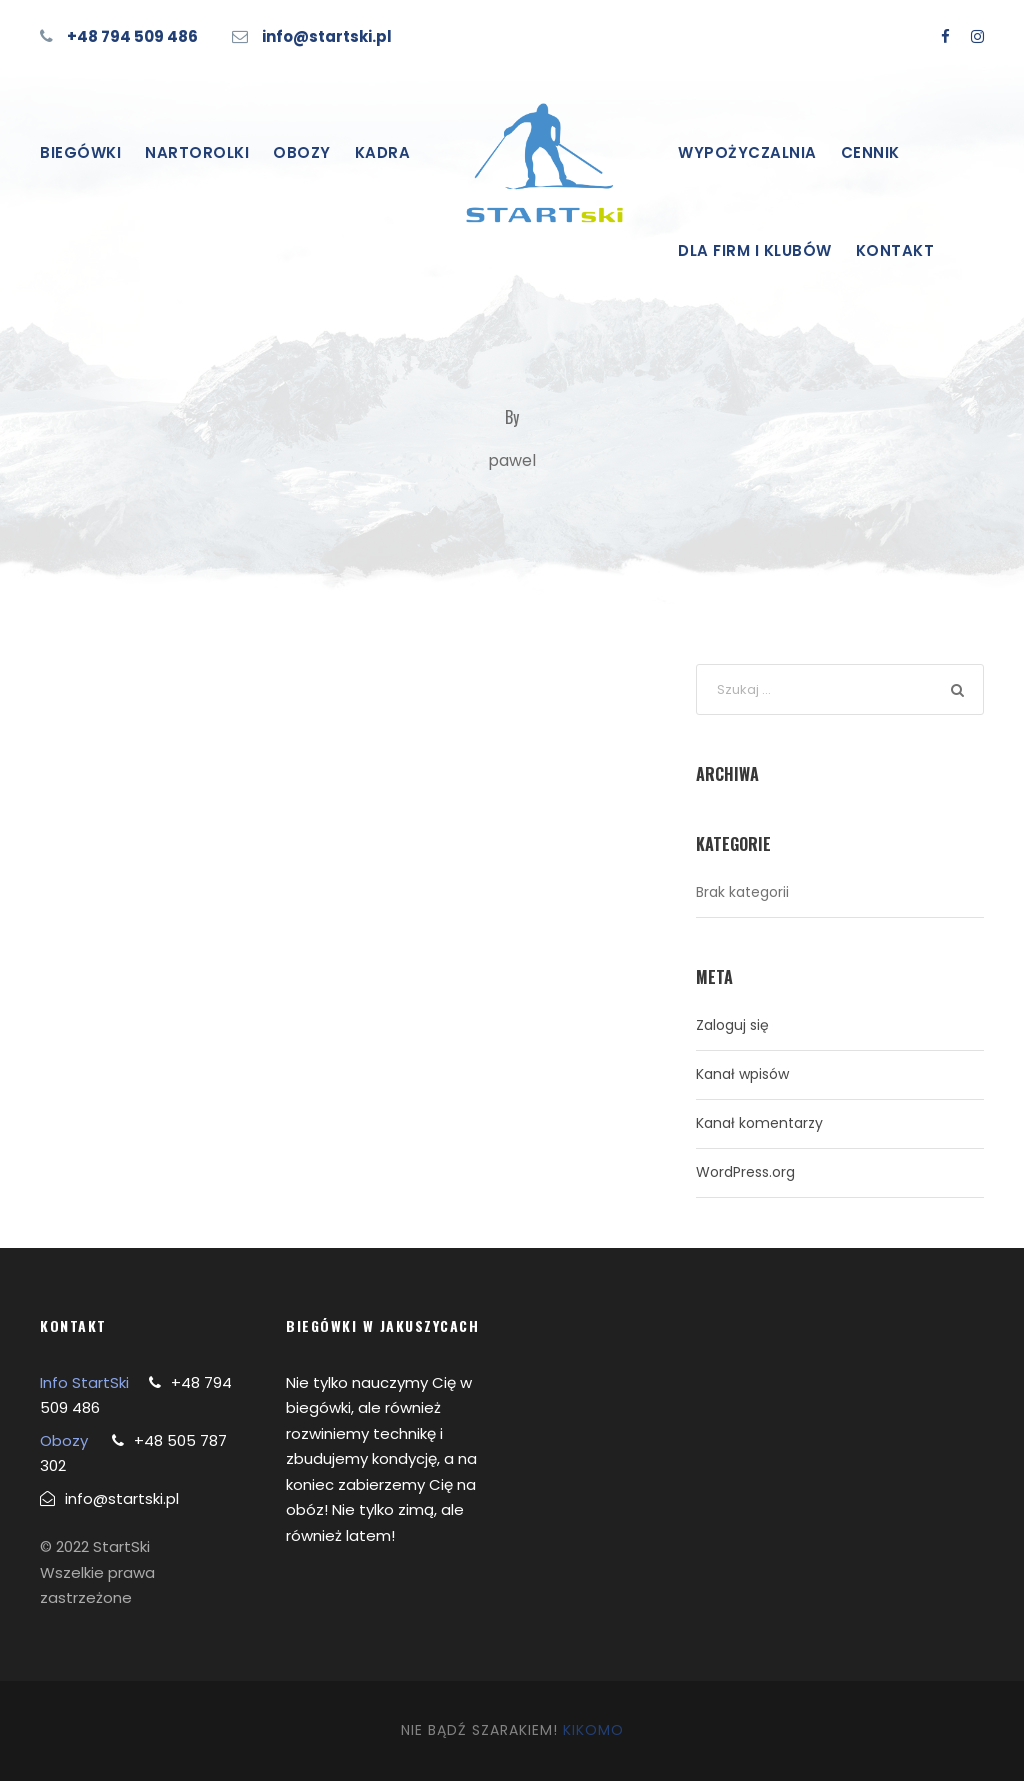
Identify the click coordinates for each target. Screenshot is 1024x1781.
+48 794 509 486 (132, 36)
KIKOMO (593, 1730)
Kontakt (895, 250)
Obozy (302, 152)
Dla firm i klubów (755, 250)
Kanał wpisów (742, 1074)
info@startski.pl (327, 36)
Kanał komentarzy (759, 1123)
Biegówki (80, 152)
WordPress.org (745, 1172)
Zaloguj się (732, 1025)
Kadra (383, 152)
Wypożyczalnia (747, 152)
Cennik (870, 152)
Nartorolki (197, 152)
